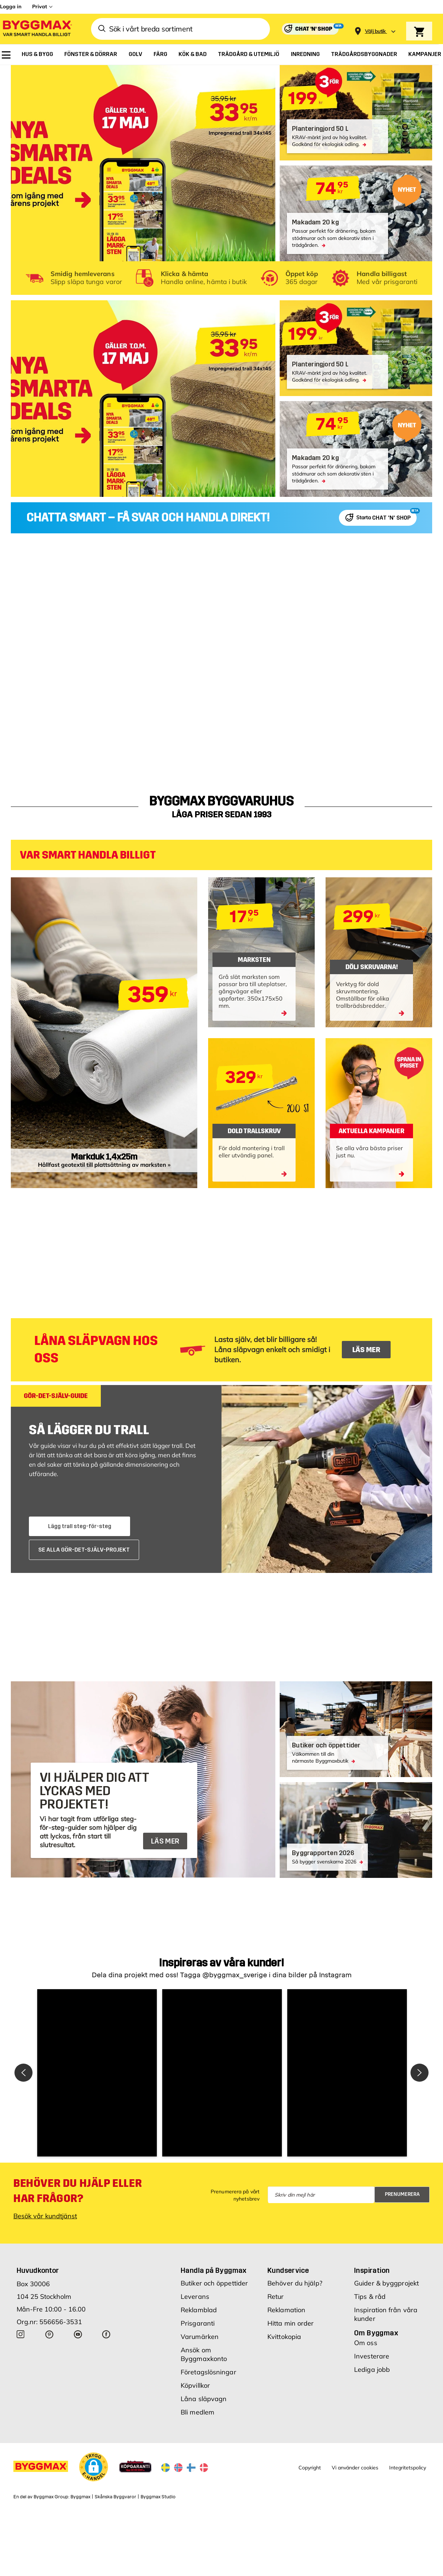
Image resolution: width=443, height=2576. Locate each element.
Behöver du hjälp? (294, 2283)
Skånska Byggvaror (115, 2496)
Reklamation (286, 2310)
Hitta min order (290, 2323)
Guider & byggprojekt (386, 2283)
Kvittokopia (284, 2336)
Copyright (309, 2467)
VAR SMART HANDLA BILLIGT (88, 854)
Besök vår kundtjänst (45, 2216)
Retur (275, 2296)
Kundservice (288, 2270)
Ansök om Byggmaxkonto (204, 2354)
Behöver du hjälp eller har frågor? (77, 2191)
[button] (97, 2072)
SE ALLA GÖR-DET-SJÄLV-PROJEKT (84, 1549)
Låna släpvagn (204, 2399)
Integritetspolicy (407, 2467)
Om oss (365, 2343)
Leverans (195, 2296)
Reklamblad (199, 2310)
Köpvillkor (195, 2385)
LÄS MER (366, 1349)
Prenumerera (402, 2194)
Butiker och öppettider (214, 2283)
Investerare (371, 2356)
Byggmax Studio (158, 2496)
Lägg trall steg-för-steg (79, 1526)
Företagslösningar (208, 2372)
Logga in (10, 6)
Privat (39, 6)
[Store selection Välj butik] (375, 31)
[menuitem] (6, 55)
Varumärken (200, 2336)
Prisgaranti (198, 2323)
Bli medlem (197, 2412)
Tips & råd (370, 2296)
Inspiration (372, 2270)
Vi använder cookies (355, 2467)
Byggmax (80, 2496)
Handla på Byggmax (214, 2270)
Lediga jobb (372, 2369)
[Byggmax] (37, 29)
